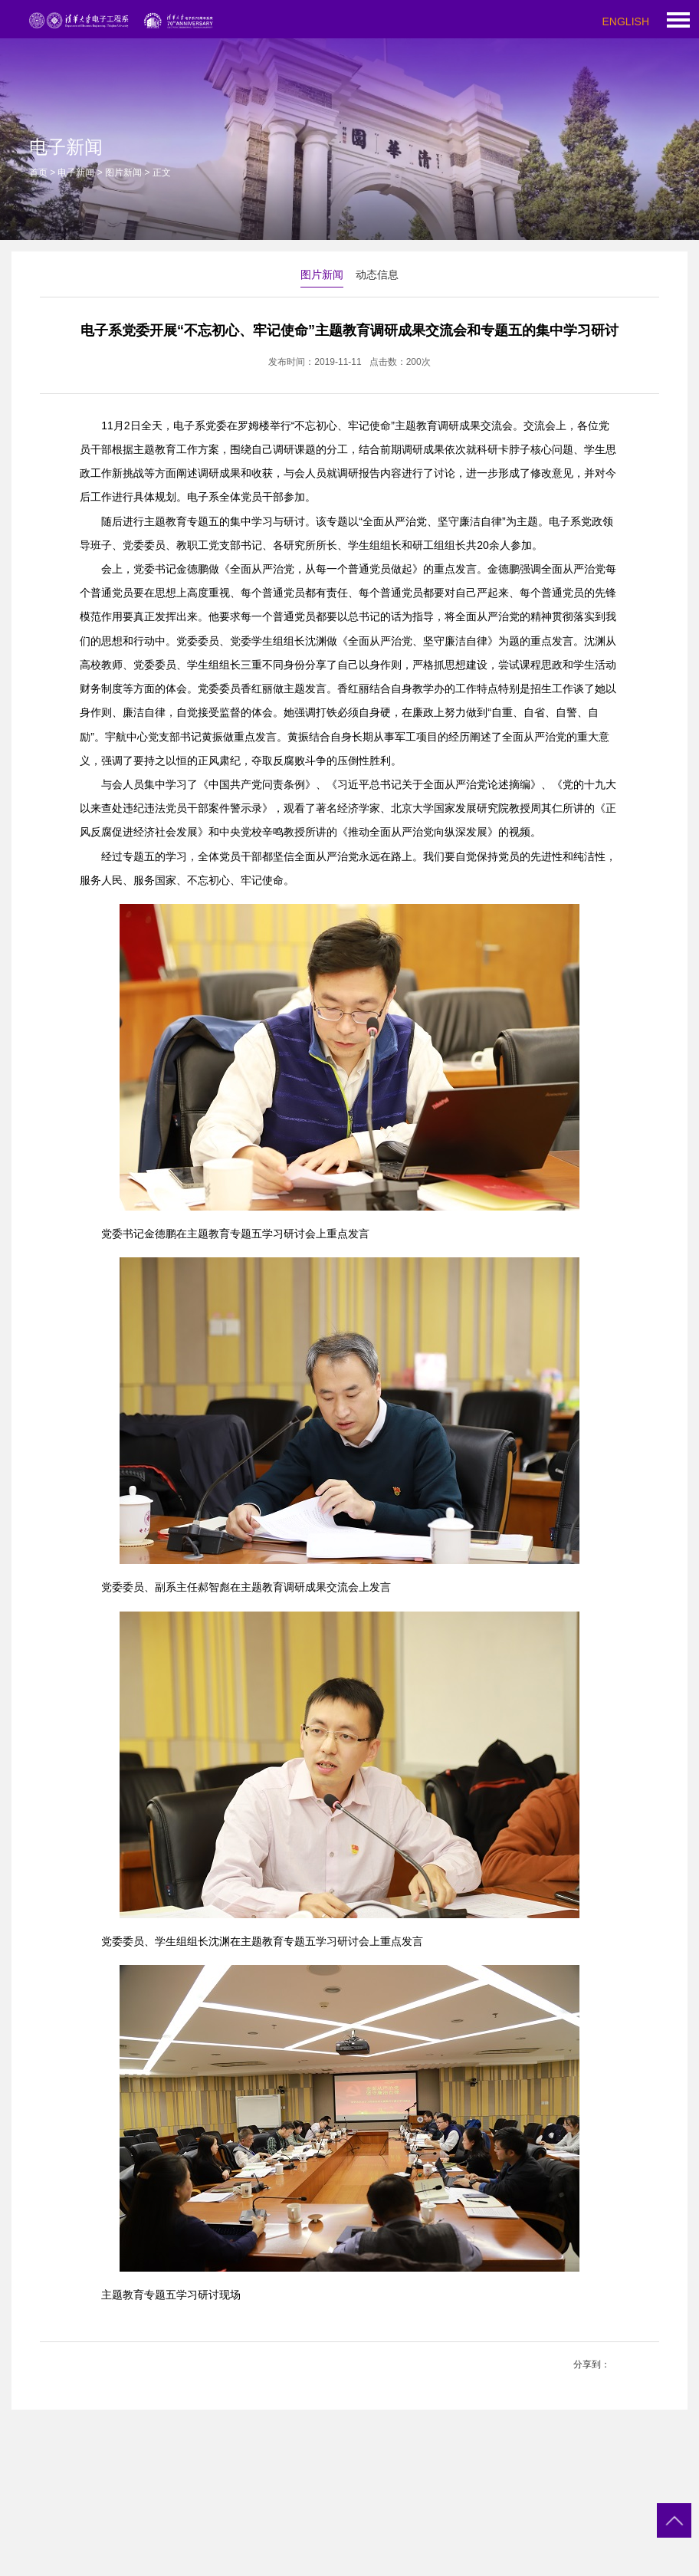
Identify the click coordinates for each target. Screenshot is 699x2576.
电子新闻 (75, 172)
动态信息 (377, 274)
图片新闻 (123, 172)
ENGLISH (625, 21)
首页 (38, 172)
